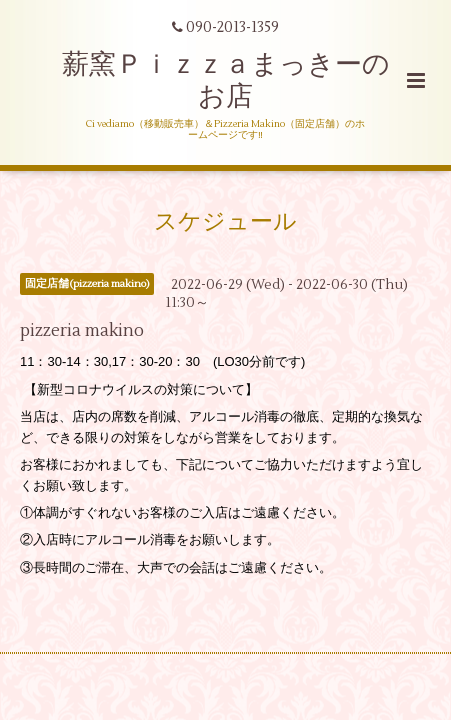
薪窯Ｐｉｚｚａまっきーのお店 (226, 80)
